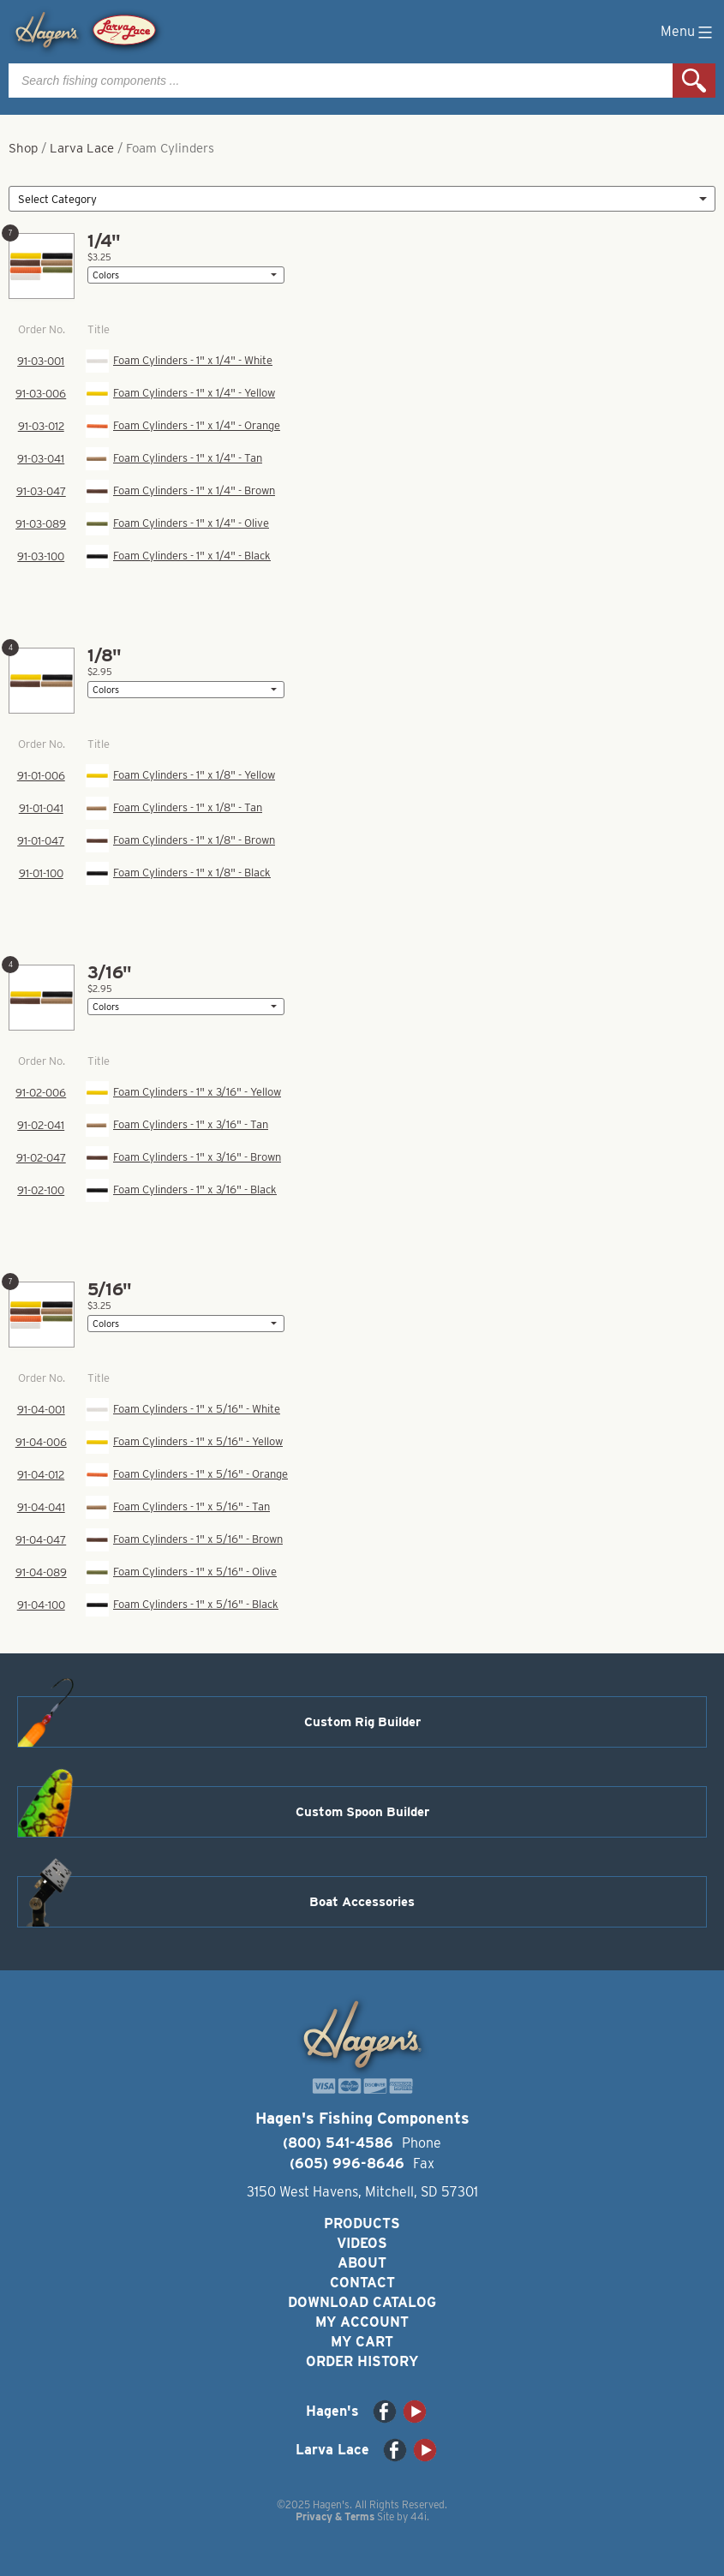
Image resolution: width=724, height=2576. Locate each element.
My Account (362, 2322)
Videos (362, 2243)
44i (418, 2516)
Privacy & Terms (335, 2516)
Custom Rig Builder (362, 1722)
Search (694, 80)
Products (362, 2223)
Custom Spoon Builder (362, 1812)
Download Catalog (362, 2302)
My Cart (362, 2342)
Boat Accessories (362, 1902)
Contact (362, 2282)
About (362, 2263)
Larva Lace (82, 148)
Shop (23, 148)
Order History (362, 2361)
